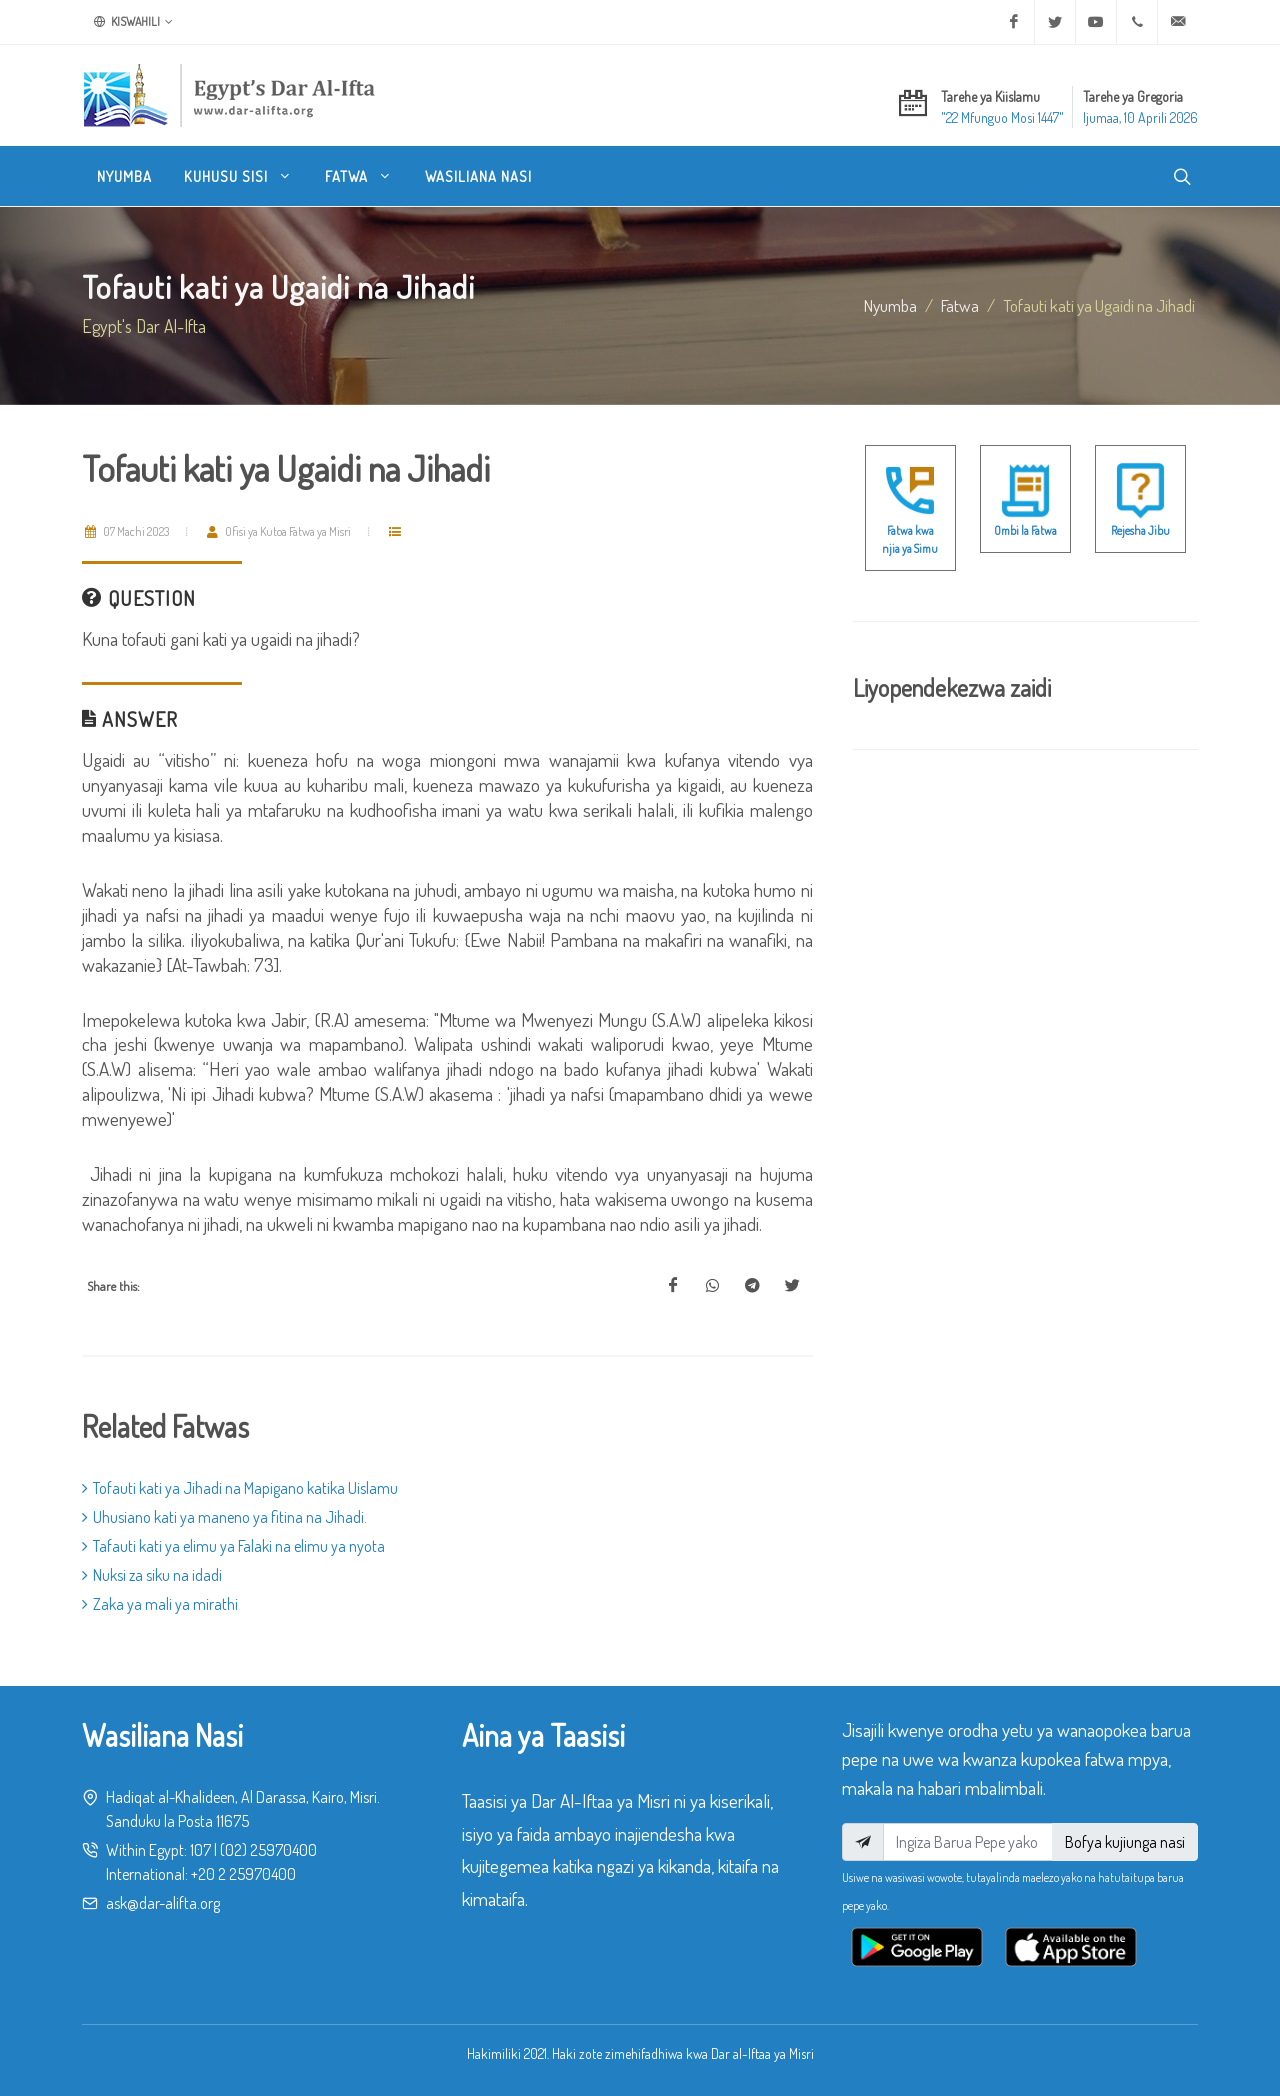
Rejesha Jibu (1140, 530)
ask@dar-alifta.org (163, 1903)
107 (200, 1850)
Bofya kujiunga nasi (1125, 1842)
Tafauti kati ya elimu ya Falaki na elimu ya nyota (233, 1546)
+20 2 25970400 (243, 1874)
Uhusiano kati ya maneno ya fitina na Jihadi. (224, 1517)
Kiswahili (133, 22)
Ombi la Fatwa (1025, 530)
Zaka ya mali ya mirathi (160, 1604)
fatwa (960, 305)
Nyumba (890, 305)
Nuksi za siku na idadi (152, 1575)
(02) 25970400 (268, 1850)
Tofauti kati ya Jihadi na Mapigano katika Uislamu (240, 1488)
